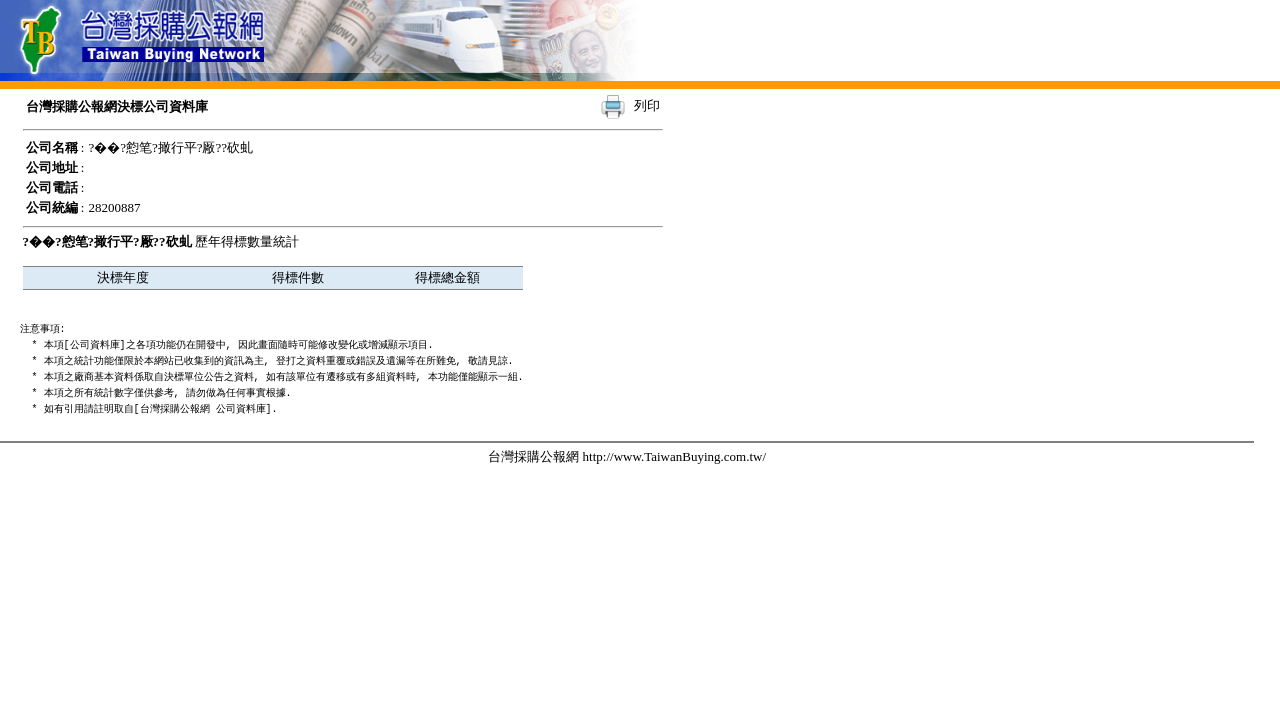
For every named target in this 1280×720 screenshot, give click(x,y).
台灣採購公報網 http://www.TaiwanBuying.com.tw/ (627, 456)
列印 (647, 105)
